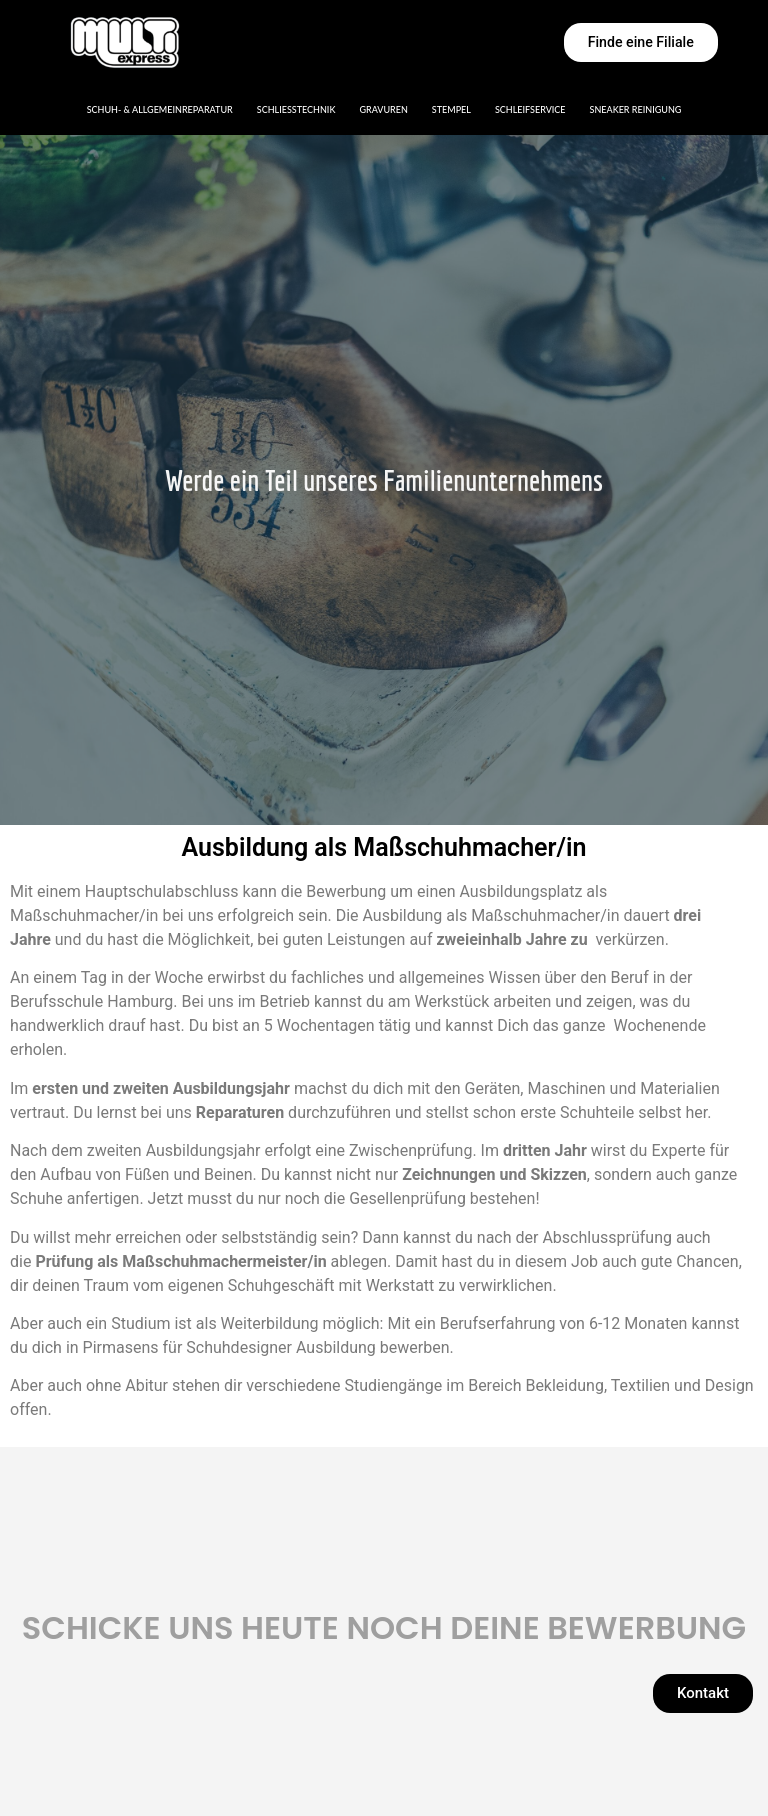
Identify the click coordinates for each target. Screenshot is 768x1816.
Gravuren (383, 109)
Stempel (451, 109)
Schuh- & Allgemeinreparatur (160, 109)
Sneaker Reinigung (636, 109)
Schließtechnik (296, 109)
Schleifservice (530, 109)
